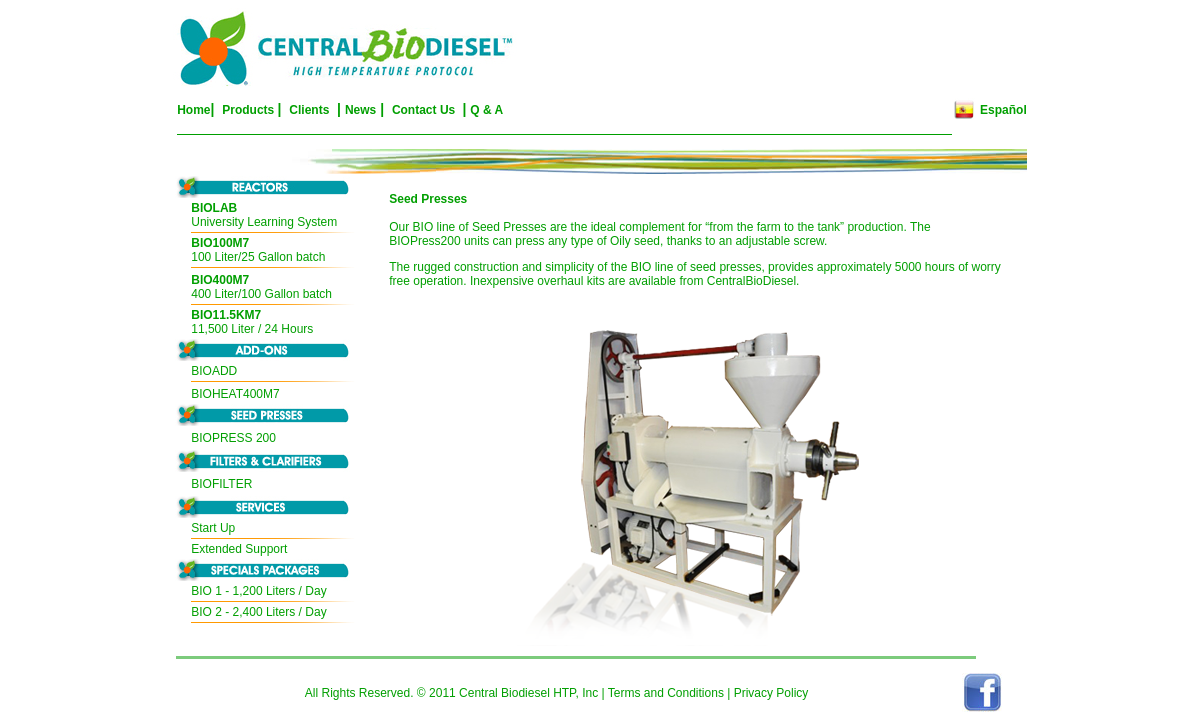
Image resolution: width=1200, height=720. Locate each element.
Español (1003, 110)
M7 (241, 280)
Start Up (213, 528)
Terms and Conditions (666, 693)
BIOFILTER (221, 484)
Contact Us (425, 110)
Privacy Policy (771, 693)
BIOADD (214, 371)
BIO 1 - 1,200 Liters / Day (258, 591)
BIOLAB (214, 208)
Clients (309, 110)
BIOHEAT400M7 (235, 394)
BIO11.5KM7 (226, 315)
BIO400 (211, 280)
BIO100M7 (220, 243)
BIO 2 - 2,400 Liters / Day (258, 612)
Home (193, 110)
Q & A (486, 110)
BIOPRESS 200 (233, 438)
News (360, 110)
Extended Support (239, 549)
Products (248, 110)
